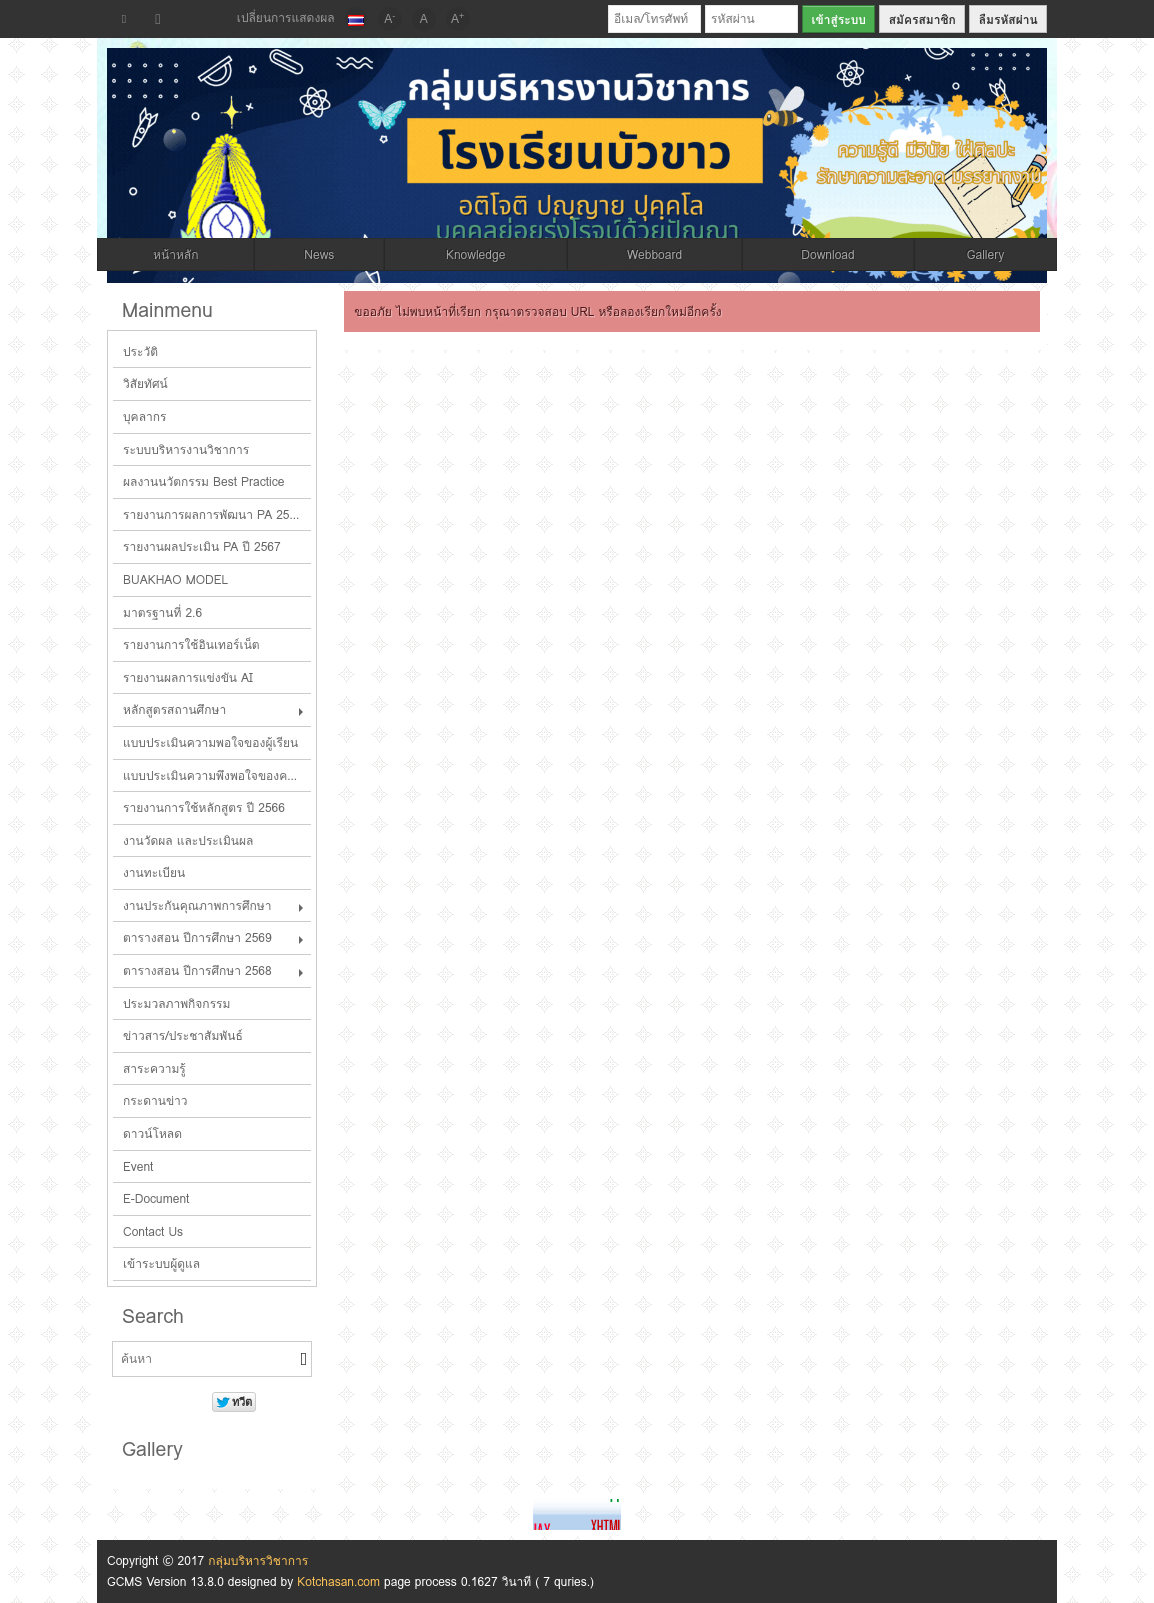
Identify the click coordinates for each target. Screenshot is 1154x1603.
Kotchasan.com (338, 1581)
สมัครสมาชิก (922, 19)
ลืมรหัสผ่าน (1008, 19)
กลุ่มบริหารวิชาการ (258, 1560)
